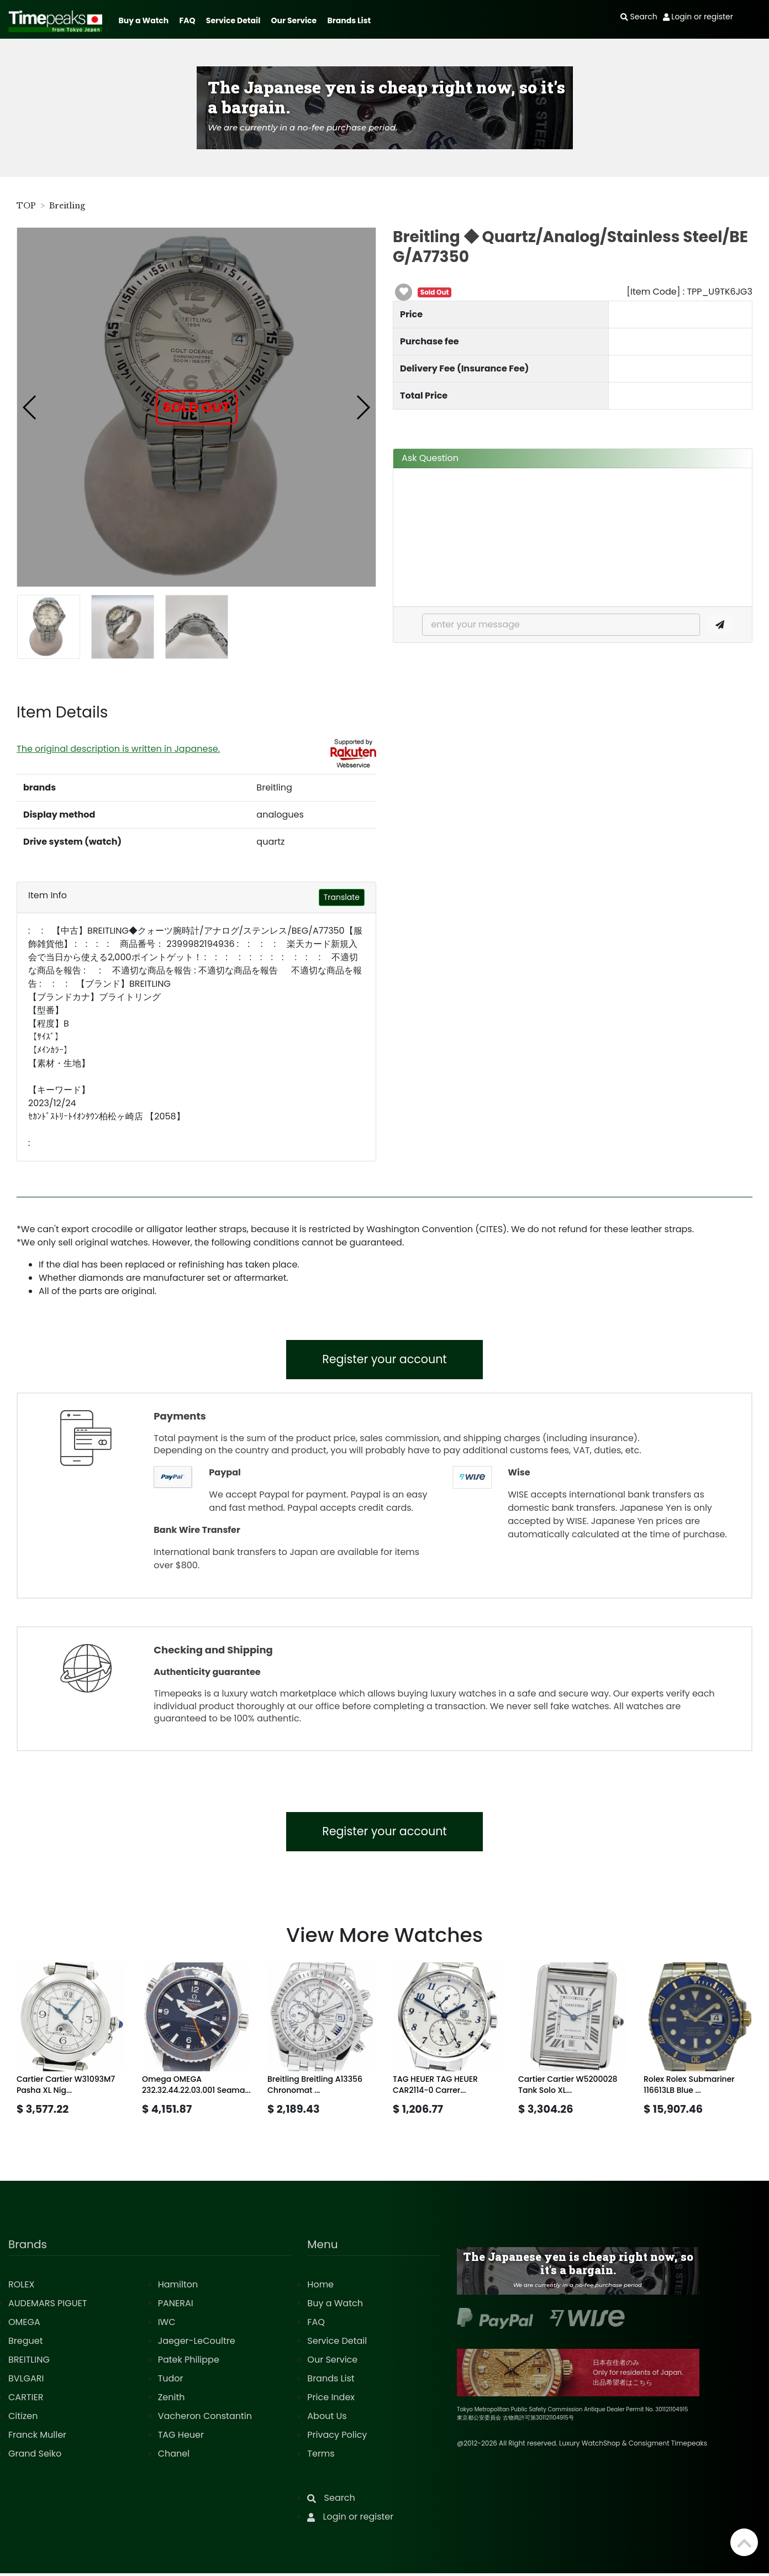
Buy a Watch (143, 20)
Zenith (171, 2400)
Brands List (349, 20)
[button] (30, 407)
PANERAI (175, 2306)
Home (320, 2287)
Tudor (170, 2381)
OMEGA (24, 2324)
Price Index (331, 2400)
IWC (167, 2324)
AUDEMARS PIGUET (47, 2306)
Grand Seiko (34, 2456)
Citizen (23, 2418)
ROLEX (21, 2287)
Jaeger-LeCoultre (196, 2343)
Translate (342, 897)
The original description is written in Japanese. (118, 748)
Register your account (384, 1360)
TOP (26, 206)
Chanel (174, 2456)
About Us (326, 2418)
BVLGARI (26, 2381)
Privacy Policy (337, 2437)
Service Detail (233, 20)
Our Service (294, 20)
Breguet (25, 2343)
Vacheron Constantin (205, 2418)
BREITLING (29, 2362)
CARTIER (25, 2400)
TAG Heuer (181, 2437)
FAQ (188, 20)
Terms (320, 2456)
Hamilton (178, 2287)
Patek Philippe (188, 2362)
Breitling (67, 206)
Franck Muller (37, 2437)
